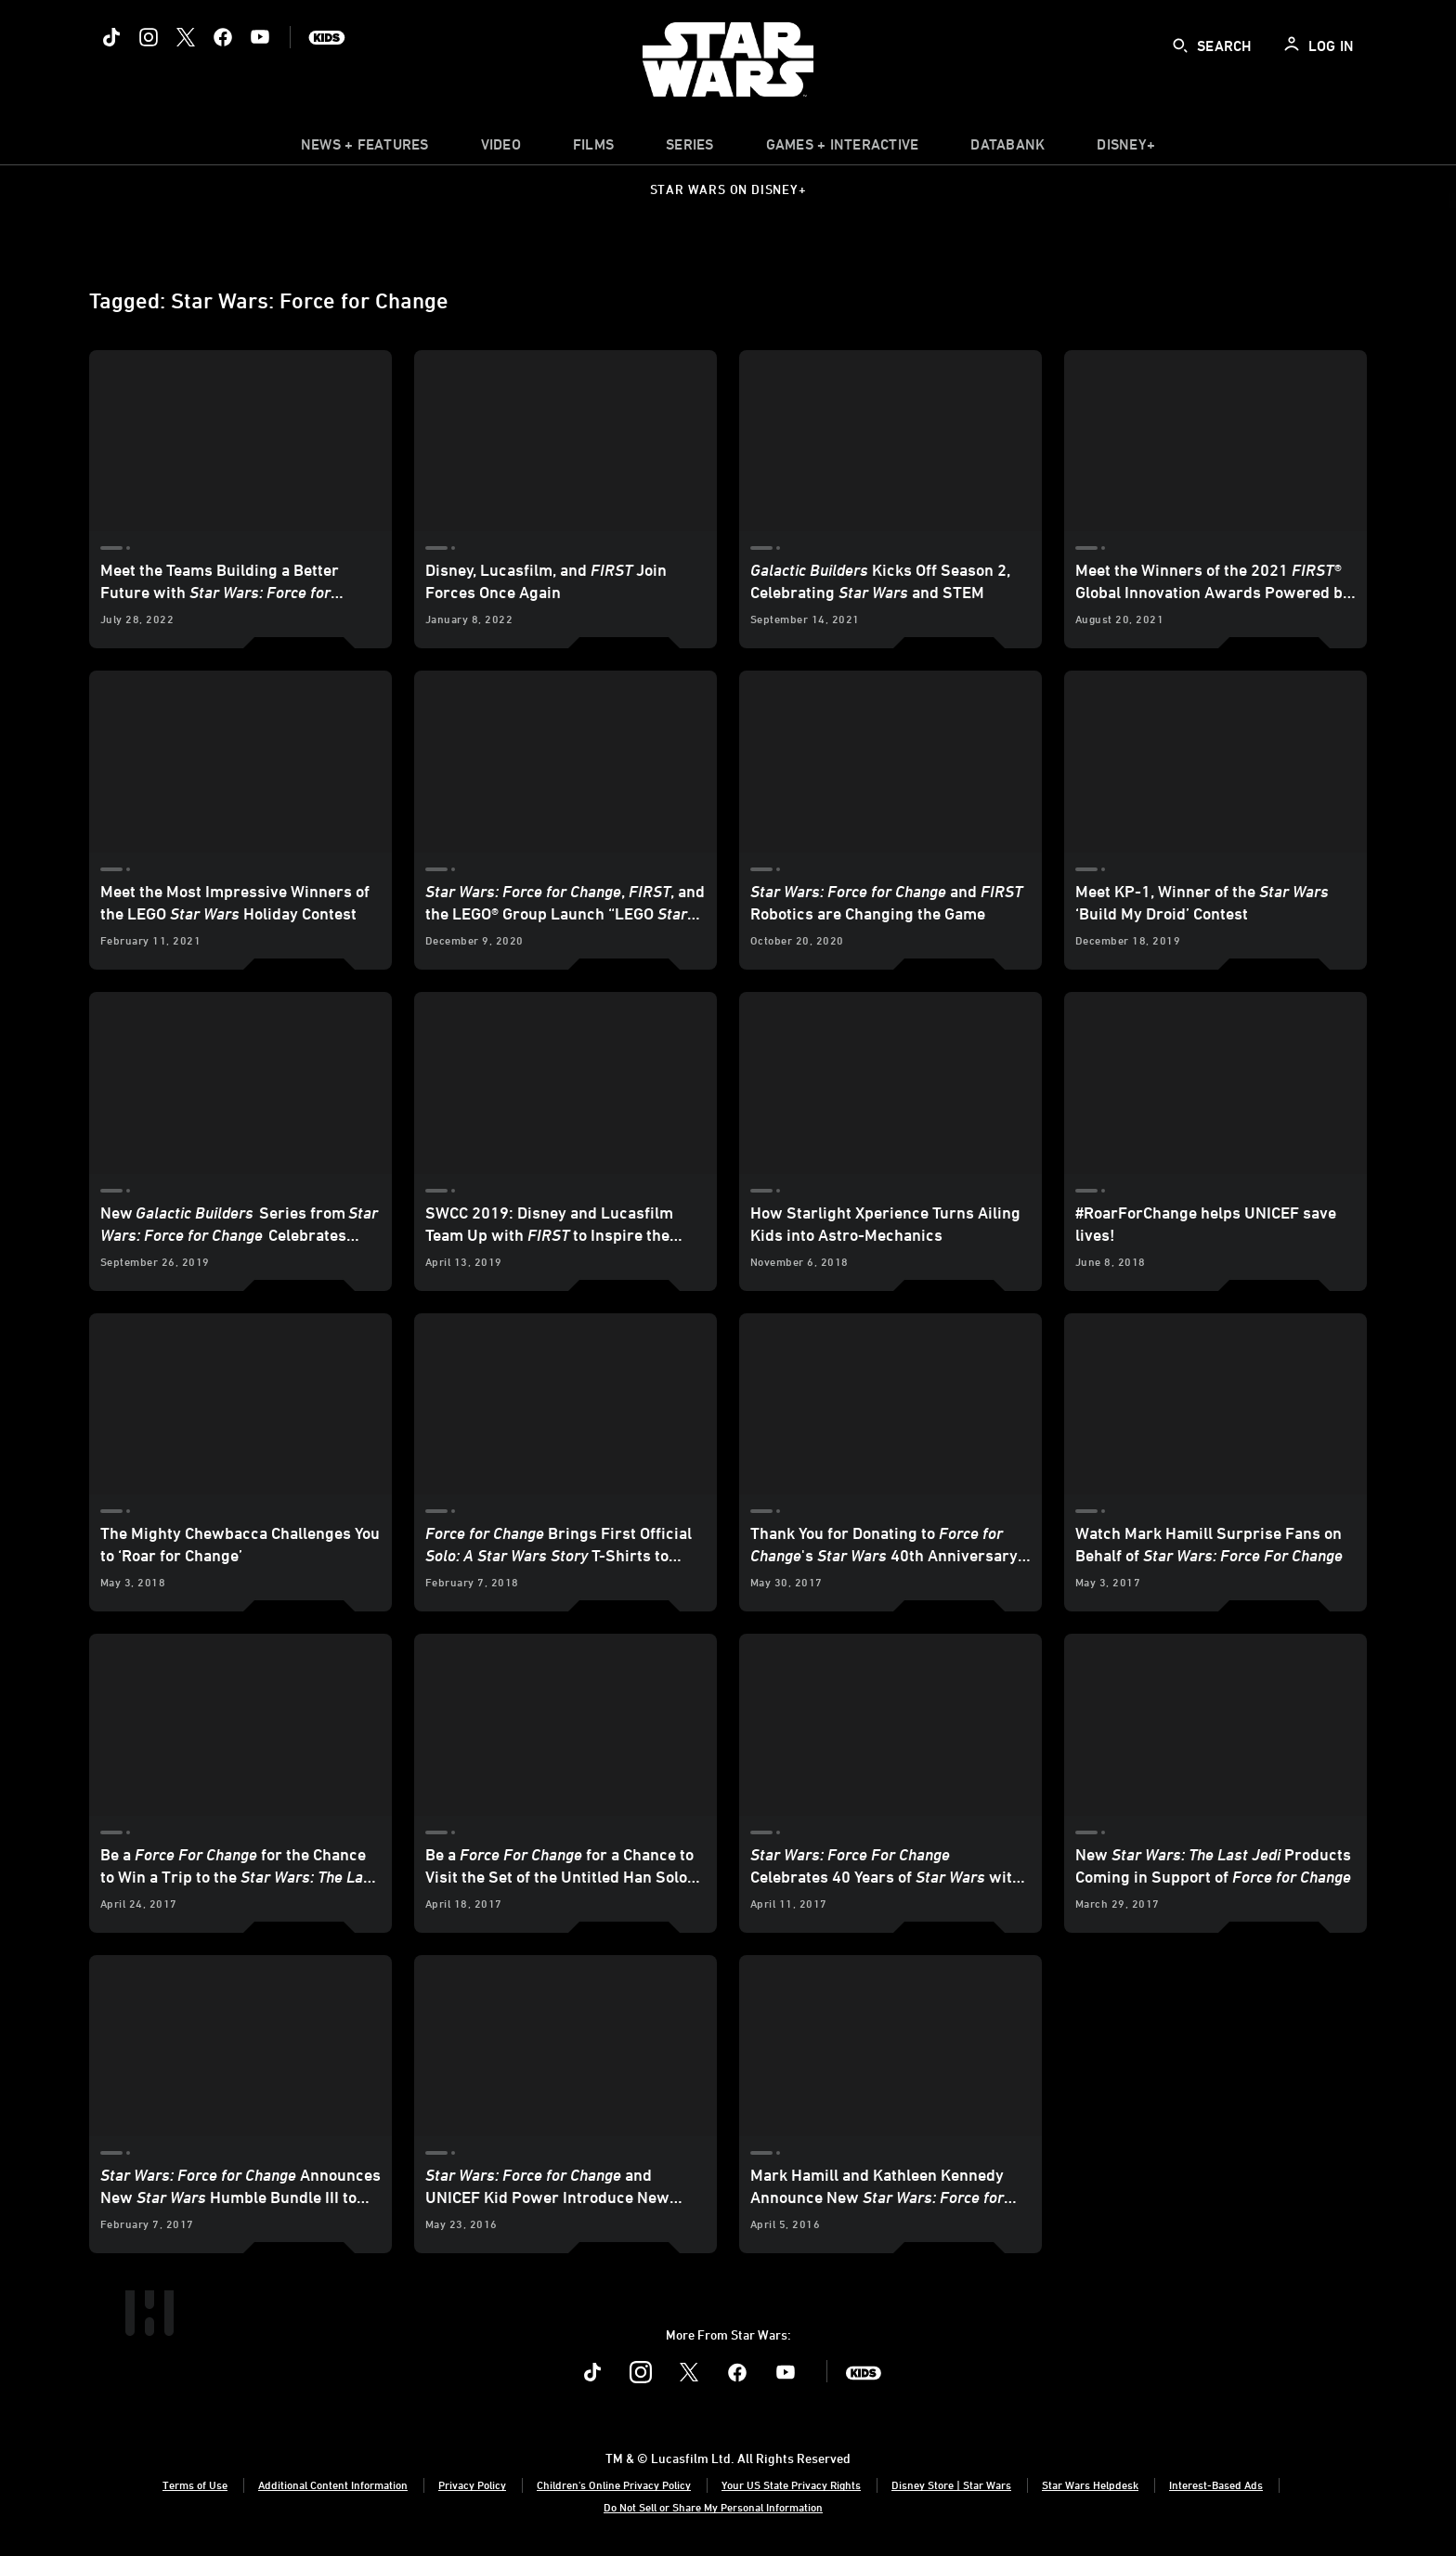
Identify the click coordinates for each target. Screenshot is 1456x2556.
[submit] (1180, 45)
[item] (365, 148)
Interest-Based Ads (1216, 2484)
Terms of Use (195, 2484)
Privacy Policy (472, 2484)
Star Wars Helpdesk (1090, 2484)
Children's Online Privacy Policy (614, 2484)
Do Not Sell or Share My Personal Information (713, 2506)
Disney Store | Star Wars (951, 2484)
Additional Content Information (333, 2484)
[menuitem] (501, 148)
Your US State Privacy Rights (791, 2484)
